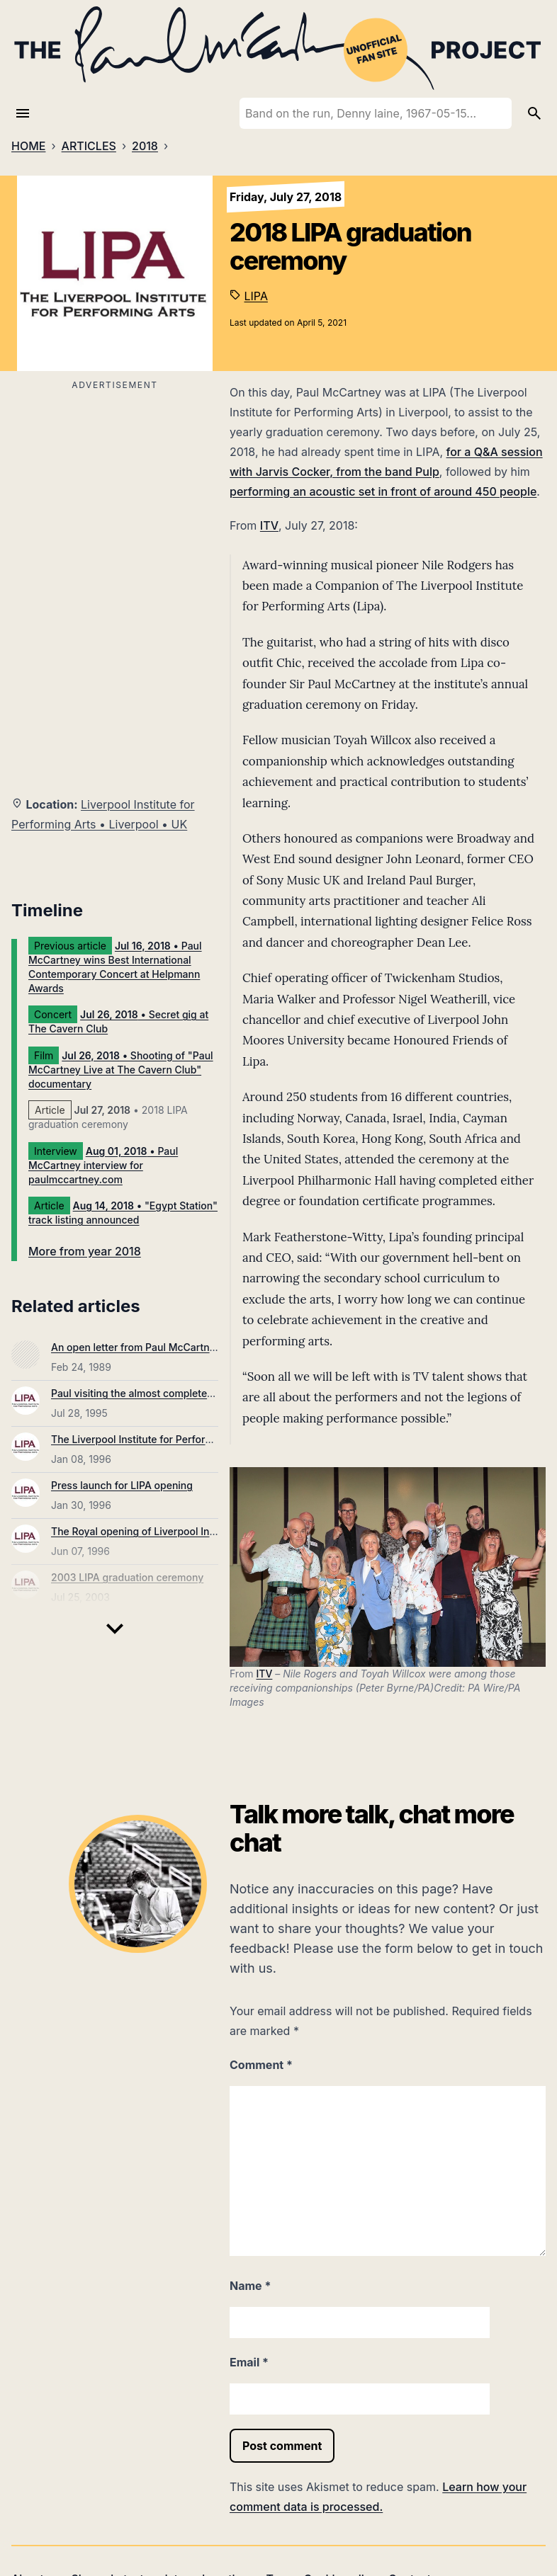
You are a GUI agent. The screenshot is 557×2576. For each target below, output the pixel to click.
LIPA (256, 296)
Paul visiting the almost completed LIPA (144, 1393)
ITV (269, 525)
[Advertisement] (114, 493)
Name (250, 2286)
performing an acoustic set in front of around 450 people (383, 491)
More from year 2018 (84, 1251)
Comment (261, 2065)
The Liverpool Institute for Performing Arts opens (167, 1439)
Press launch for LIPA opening (122, 1485)
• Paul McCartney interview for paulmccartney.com (103, 1165)
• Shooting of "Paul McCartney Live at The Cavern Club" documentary (120, 1069)
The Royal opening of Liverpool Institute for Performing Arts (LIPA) (207, 1531)
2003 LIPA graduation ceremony (127, 1577)
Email (249, 2362)
